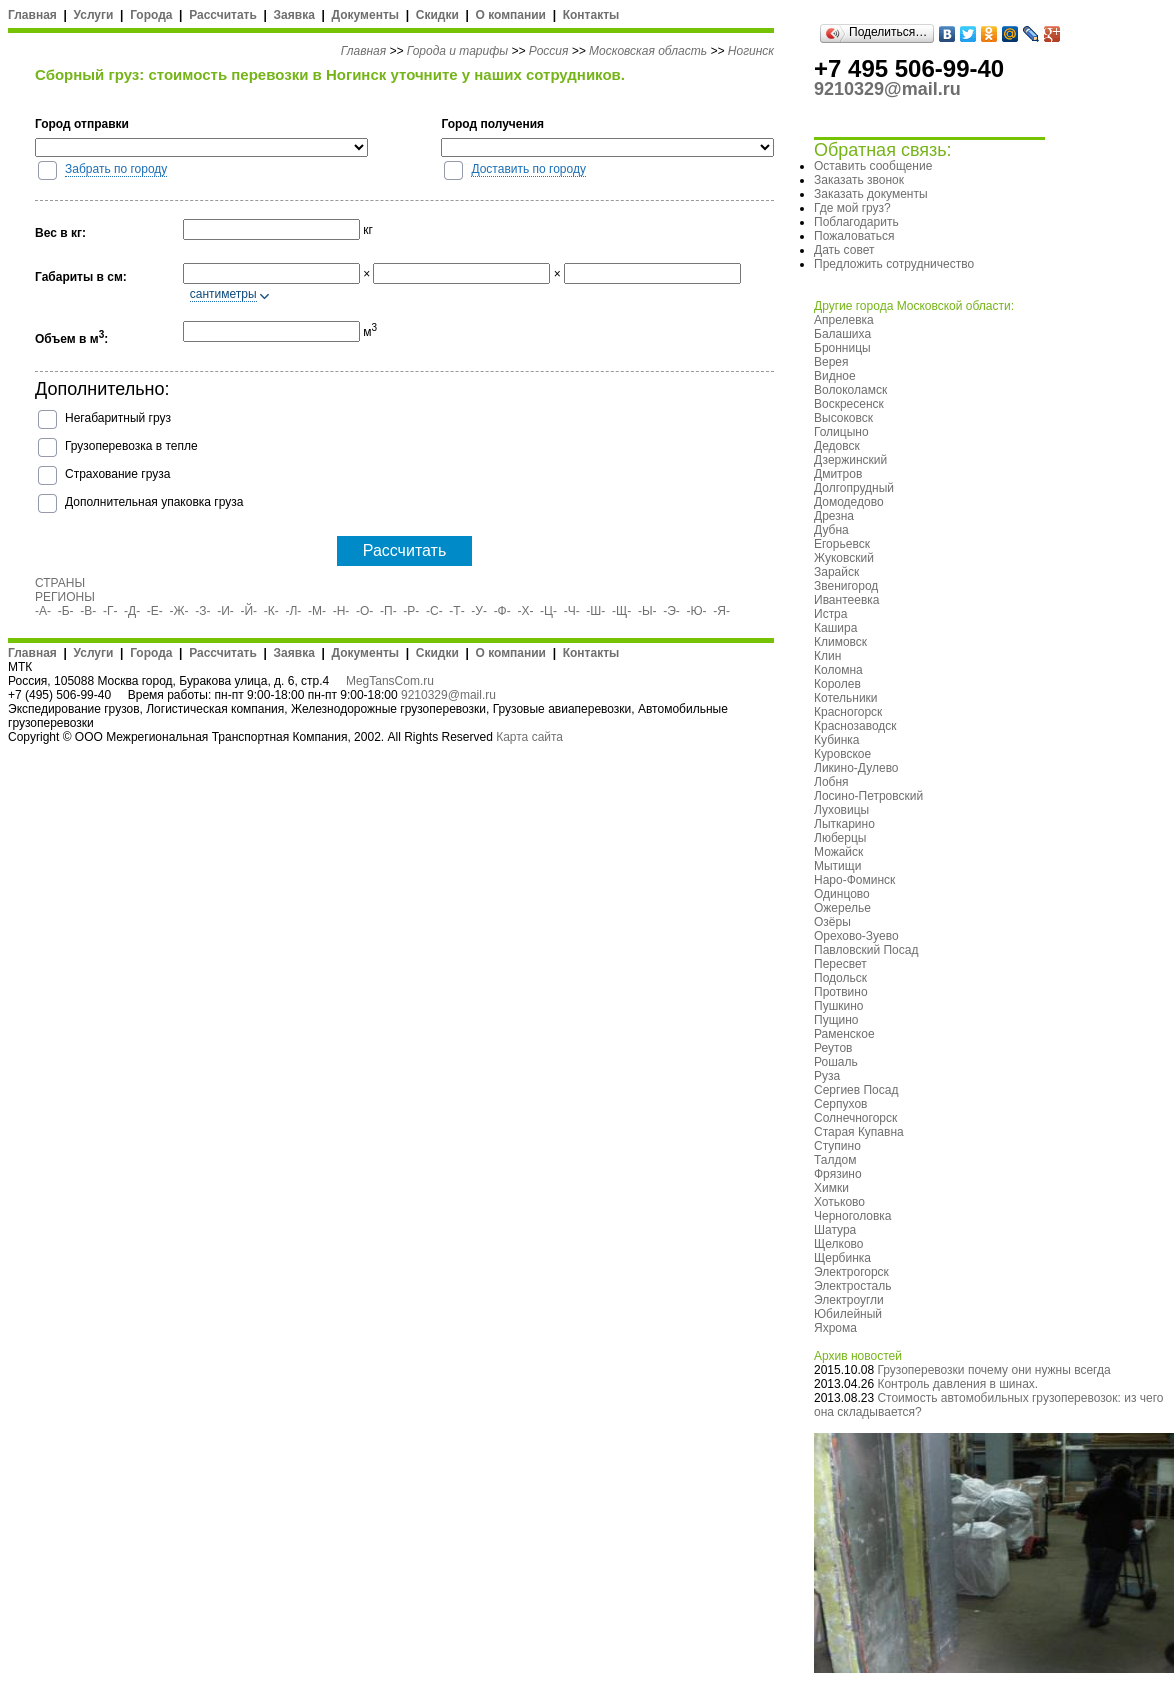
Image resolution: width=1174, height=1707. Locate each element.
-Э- (671, 611)
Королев (837, 684)
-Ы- (647, 611)
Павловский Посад (866, 950)
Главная (32, 15)
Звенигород (846, 586)
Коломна (838, 670)
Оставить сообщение (873, 166)
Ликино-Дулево (856, 768)
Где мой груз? (852, 208)
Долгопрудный (854, 488)
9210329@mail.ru (448, 695)
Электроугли (849, 1300)
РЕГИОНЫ (65, 597)
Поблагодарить (856, 222)
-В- (88, 611)
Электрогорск (851, 1272)
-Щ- (621, 611)
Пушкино (839, 1006)
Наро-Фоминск (854, 880)
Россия (549, 51)
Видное (835, 376)
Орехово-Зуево (856, 936)
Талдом (835, 1160)
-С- (434, 611)
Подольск (840, 978)
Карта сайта (529, 737)
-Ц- (548, 611)
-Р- (411, 611)
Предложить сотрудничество (894, 264)
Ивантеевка (846, 600)
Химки (831, 1188)
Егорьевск (842, 544)
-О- (364, 611)
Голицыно (841, 432)
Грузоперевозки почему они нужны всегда (993, 1370)
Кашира (835, 628)
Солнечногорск (855, 1118)
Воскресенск (849, 404)
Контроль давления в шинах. (957, 1384)
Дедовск (837, 446)
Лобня (831, 782)
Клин (827, 656)
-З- (202, 611)
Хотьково (839, 1202)
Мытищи (837, 866)
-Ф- (502, 611)
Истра (830, 614)
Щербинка (842, 1258)
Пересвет (840, 964)
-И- (225, 611)
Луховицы (841, 810)
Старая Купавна (859, 1132)
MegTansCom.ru (390, 681)
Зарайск (836, 572)
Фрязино (838, 1174)
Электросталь (852, 1286)
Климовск (840, 642)
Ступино (837, 1146)
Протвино (841, 992)
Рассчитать (223, 15)
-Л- (293, 611)
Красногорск (848, 712)
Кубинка (837, 740)
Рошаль (836, 1062)
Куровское (842, 754)
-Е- (155, 611)
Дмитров (838, 474)
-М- (317, 611)
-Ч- (572, 611)
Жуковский (844, 558)
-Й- (249, 611)
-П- (388, 611)
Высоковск (843, 418)
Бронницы (842, 348)
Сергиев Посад (856, 1090)
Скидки (437, 15)
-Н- (341, 611)
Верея (831, 362)
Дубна (831, 530)
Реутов (833, 1048)
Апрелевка (844, 320)
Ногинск (751, 51)
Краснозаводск (855, 726)
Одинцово (842, 894)
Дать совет (844, 250)
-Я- (721, 611)
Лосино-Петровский (868, 796)
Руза (827, 1076)
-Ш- (595, 611)
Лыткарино (844, 824)
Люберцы (840, 838)
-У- (479, 611)
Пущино (836, 1020)
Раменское (844, 1034)
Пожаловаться (854, 236)
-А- (43, 611)
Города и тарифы (457, 51)
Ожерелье (842, 908)
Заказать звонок (859, 180)
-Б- (66, 611)
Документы (365, 15)
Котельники (846, 698)
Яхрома (835, 1328)
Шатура (835, 1230)
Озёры (832, 922)
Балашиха (842, 334)
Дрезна (834, 516)
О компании (510, 15)
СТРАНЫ (60, 583)
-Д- (132, 611)
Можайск (838, 852)
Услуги (94, 15)
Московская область (648, 51)
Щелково (839, 1244)
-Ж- (179, 611)
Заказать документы (871, 194)
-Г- (110, 611)
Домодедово (849, 502)
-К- (271, 611)
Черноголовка (853, 1216)
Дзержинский (850, 460)
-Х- (525, 611)
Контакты (591, 15)
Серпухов (840, 1104)
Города (151, 15)
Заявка (294, 15)
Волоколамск (850, 390)
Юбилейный (848, 1314)
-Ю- (697, 611)
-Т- (456, 611)
